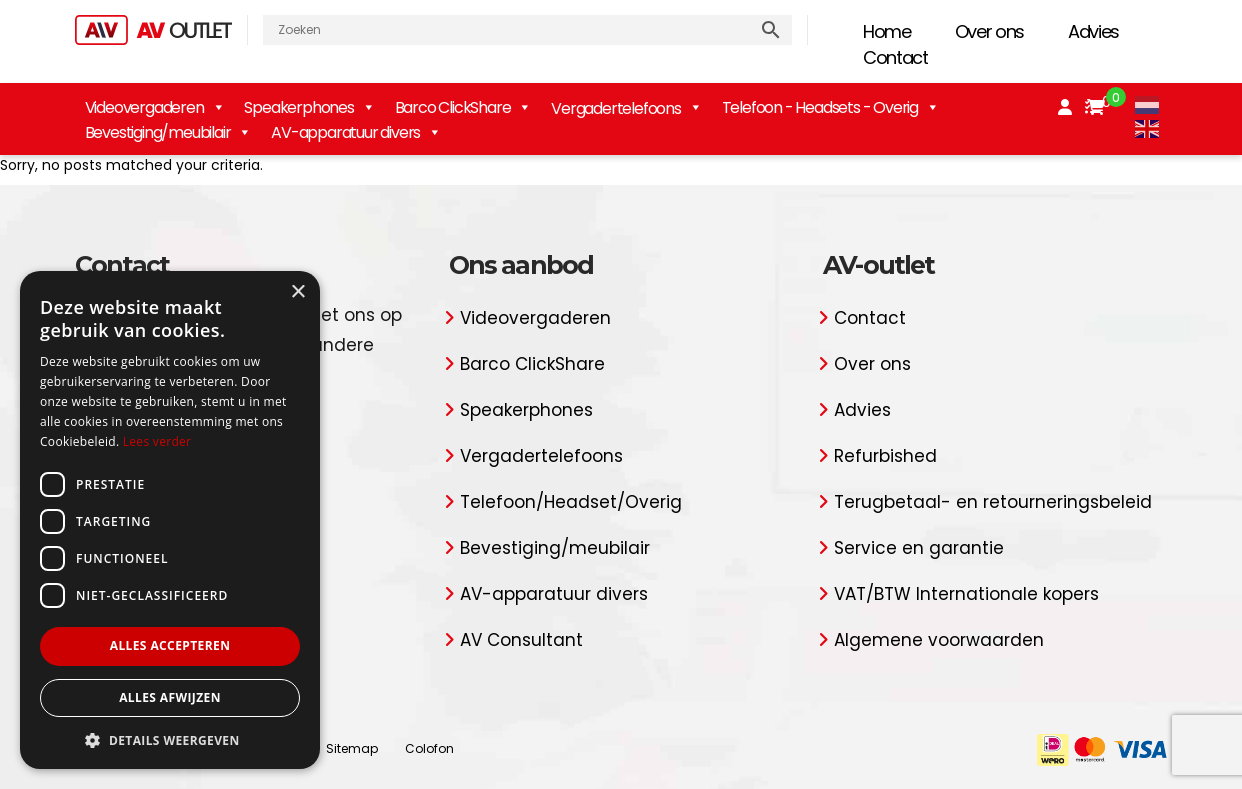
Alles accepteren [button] (170, 645)
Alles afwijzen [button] (170, 697)
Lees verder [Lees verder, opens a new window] (157, 441)
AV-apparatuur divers (356, 132)
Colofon (429, 748)
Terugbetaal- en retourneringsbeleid (993, 502)
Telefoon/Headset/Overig (571, 502)
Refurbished (885, 456)
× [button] (297, 292)
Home (887, 31)
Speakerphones (309, 107)
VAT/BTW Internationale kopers (966, 594)
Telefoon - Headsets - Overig (830, 107)
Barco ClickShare (463, 107)
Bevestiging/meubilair (168, 132)
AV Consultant (521, 640)
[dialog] (170, 520)
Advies (1093, 31)
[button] (170, 739)
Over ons (989, 31)
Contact (895, 57)
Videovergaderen (155, 107)
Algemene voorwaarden (939, 640)
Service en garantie (919, 548)
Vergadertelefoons (541, 456)
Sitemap (352, 748)
